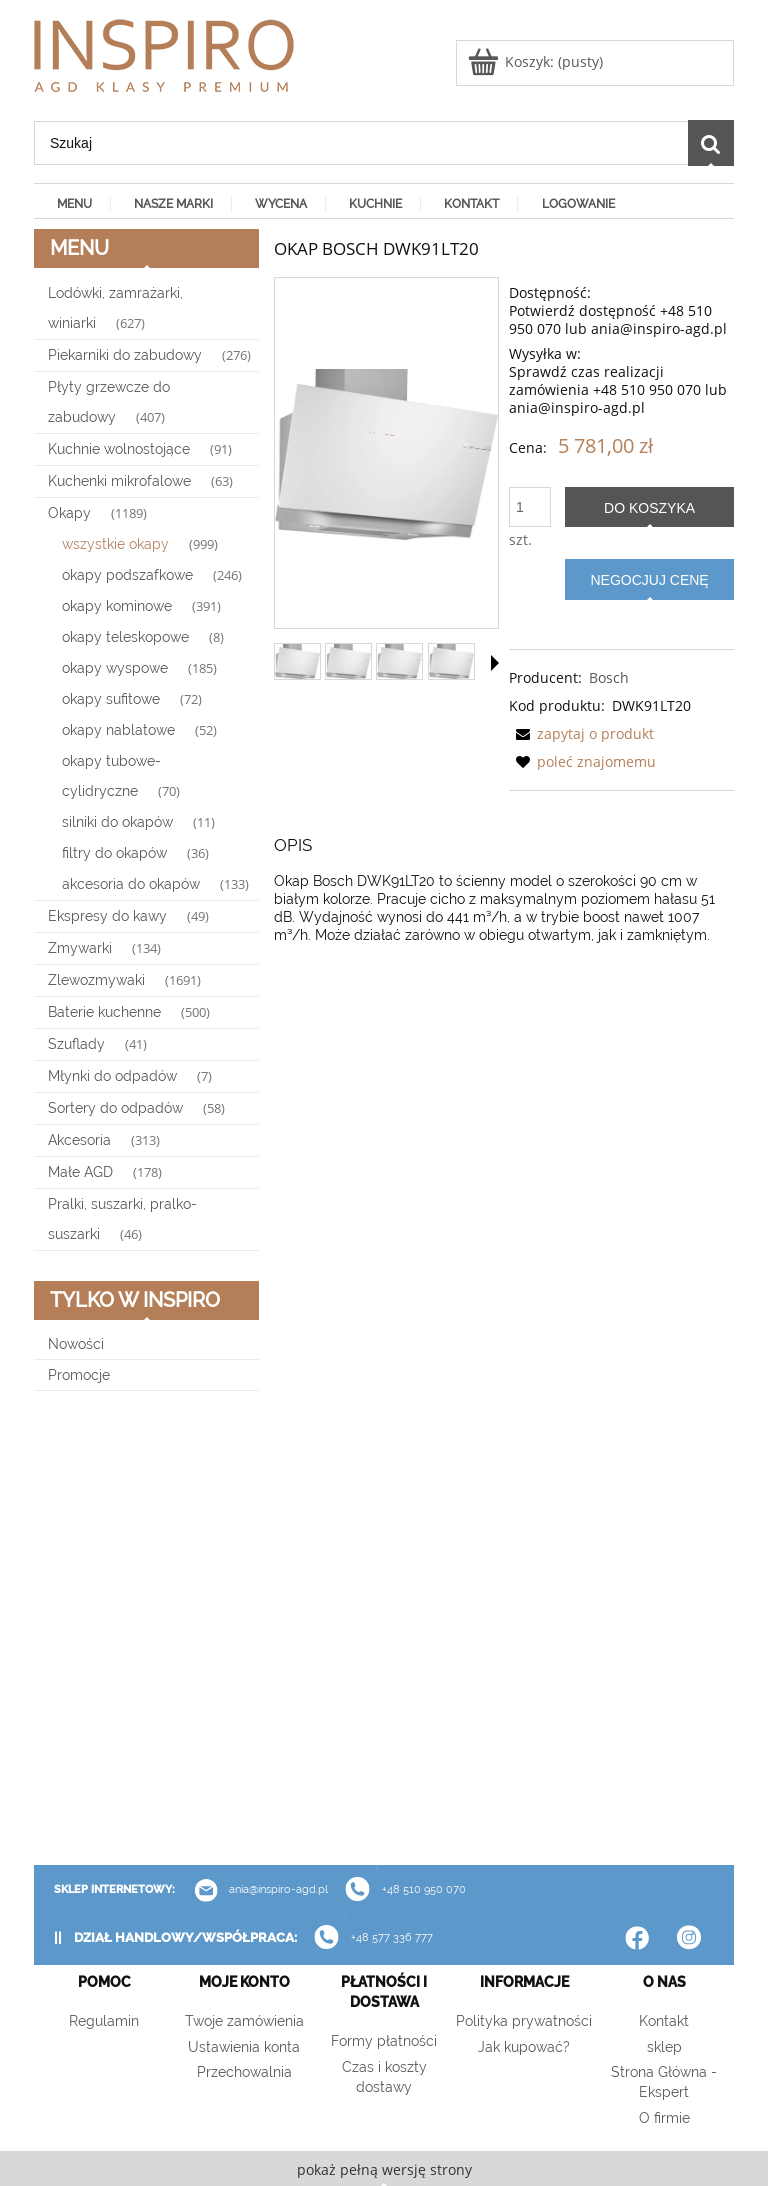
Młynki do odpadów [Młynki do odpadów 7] (112, 1076)
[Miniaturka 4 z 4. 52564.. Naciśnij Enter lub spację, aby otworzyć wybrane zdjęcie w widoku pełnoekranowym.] (451, 661)
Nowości (76, 1344)
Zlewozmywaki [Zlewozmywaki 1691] (96, 980)
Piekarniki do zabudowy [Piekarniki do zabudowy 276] (125, 355)
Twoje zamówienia (244, 2021)
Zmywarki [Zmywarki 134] (80, 948)
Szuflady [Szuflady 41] (76, 1044)
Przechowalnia (244, 2072)
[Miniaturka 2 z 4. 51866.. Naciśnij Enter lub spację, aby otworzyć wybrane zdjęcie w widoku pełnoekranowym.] (348, 661)
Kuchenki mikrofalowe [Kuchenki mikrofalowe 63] (119, 481)
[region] (146, 1628)
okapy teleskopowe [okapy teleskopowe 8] (125, 637)
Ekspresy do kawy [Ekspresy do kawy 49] (107, 916)
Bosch (609, 677)
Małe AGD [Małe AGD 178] (80, 1172)
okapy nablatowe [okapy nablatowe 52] (118, 730)
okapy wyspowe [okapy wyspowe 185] (115, 668)
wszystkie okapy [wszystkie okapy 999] (115, 544)
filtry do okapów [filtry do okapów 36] (114, 853)
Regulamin (104, 2021)
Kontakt (664, 2021)
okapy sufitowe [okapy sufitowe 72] (111, 699)
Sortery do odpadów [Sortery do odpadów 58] (115, 1108)
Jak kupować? (524, 2047)
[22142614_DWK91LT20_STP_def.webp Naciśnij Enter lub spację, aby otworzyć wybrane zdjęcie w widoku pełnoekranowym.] (386, 454)
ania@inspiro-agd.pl (253, 1889)
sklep (664, 2047)
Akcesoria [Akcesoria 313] (79, 1140)
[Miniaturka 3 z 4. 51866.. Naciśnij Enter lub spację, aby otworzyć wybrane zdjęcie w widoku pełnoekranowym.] (399, 661)
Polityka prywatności (524, 2021)
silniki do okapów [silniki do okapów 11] (117, 822)
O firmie (664, 2118)
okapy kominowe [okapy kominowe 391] (117, 606)
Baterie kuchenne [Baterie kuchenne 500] (104, 1012)
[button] (495, 663)
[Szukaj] (711, 143)
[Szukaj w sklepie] (361, 143)
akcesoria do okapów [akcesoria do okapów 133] (131, 884)
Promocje (79, 1375)
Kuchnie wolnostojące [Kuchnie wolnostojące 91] (119, 449)
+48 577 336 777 (392, 1938)
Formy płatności (384, 2041)
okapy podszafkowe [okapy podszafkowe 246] (127, 575)
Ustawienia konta (244, 2047)
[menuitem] (72, 203)
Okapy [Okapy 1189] (69, 513)
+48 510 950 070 (399, 1889)
